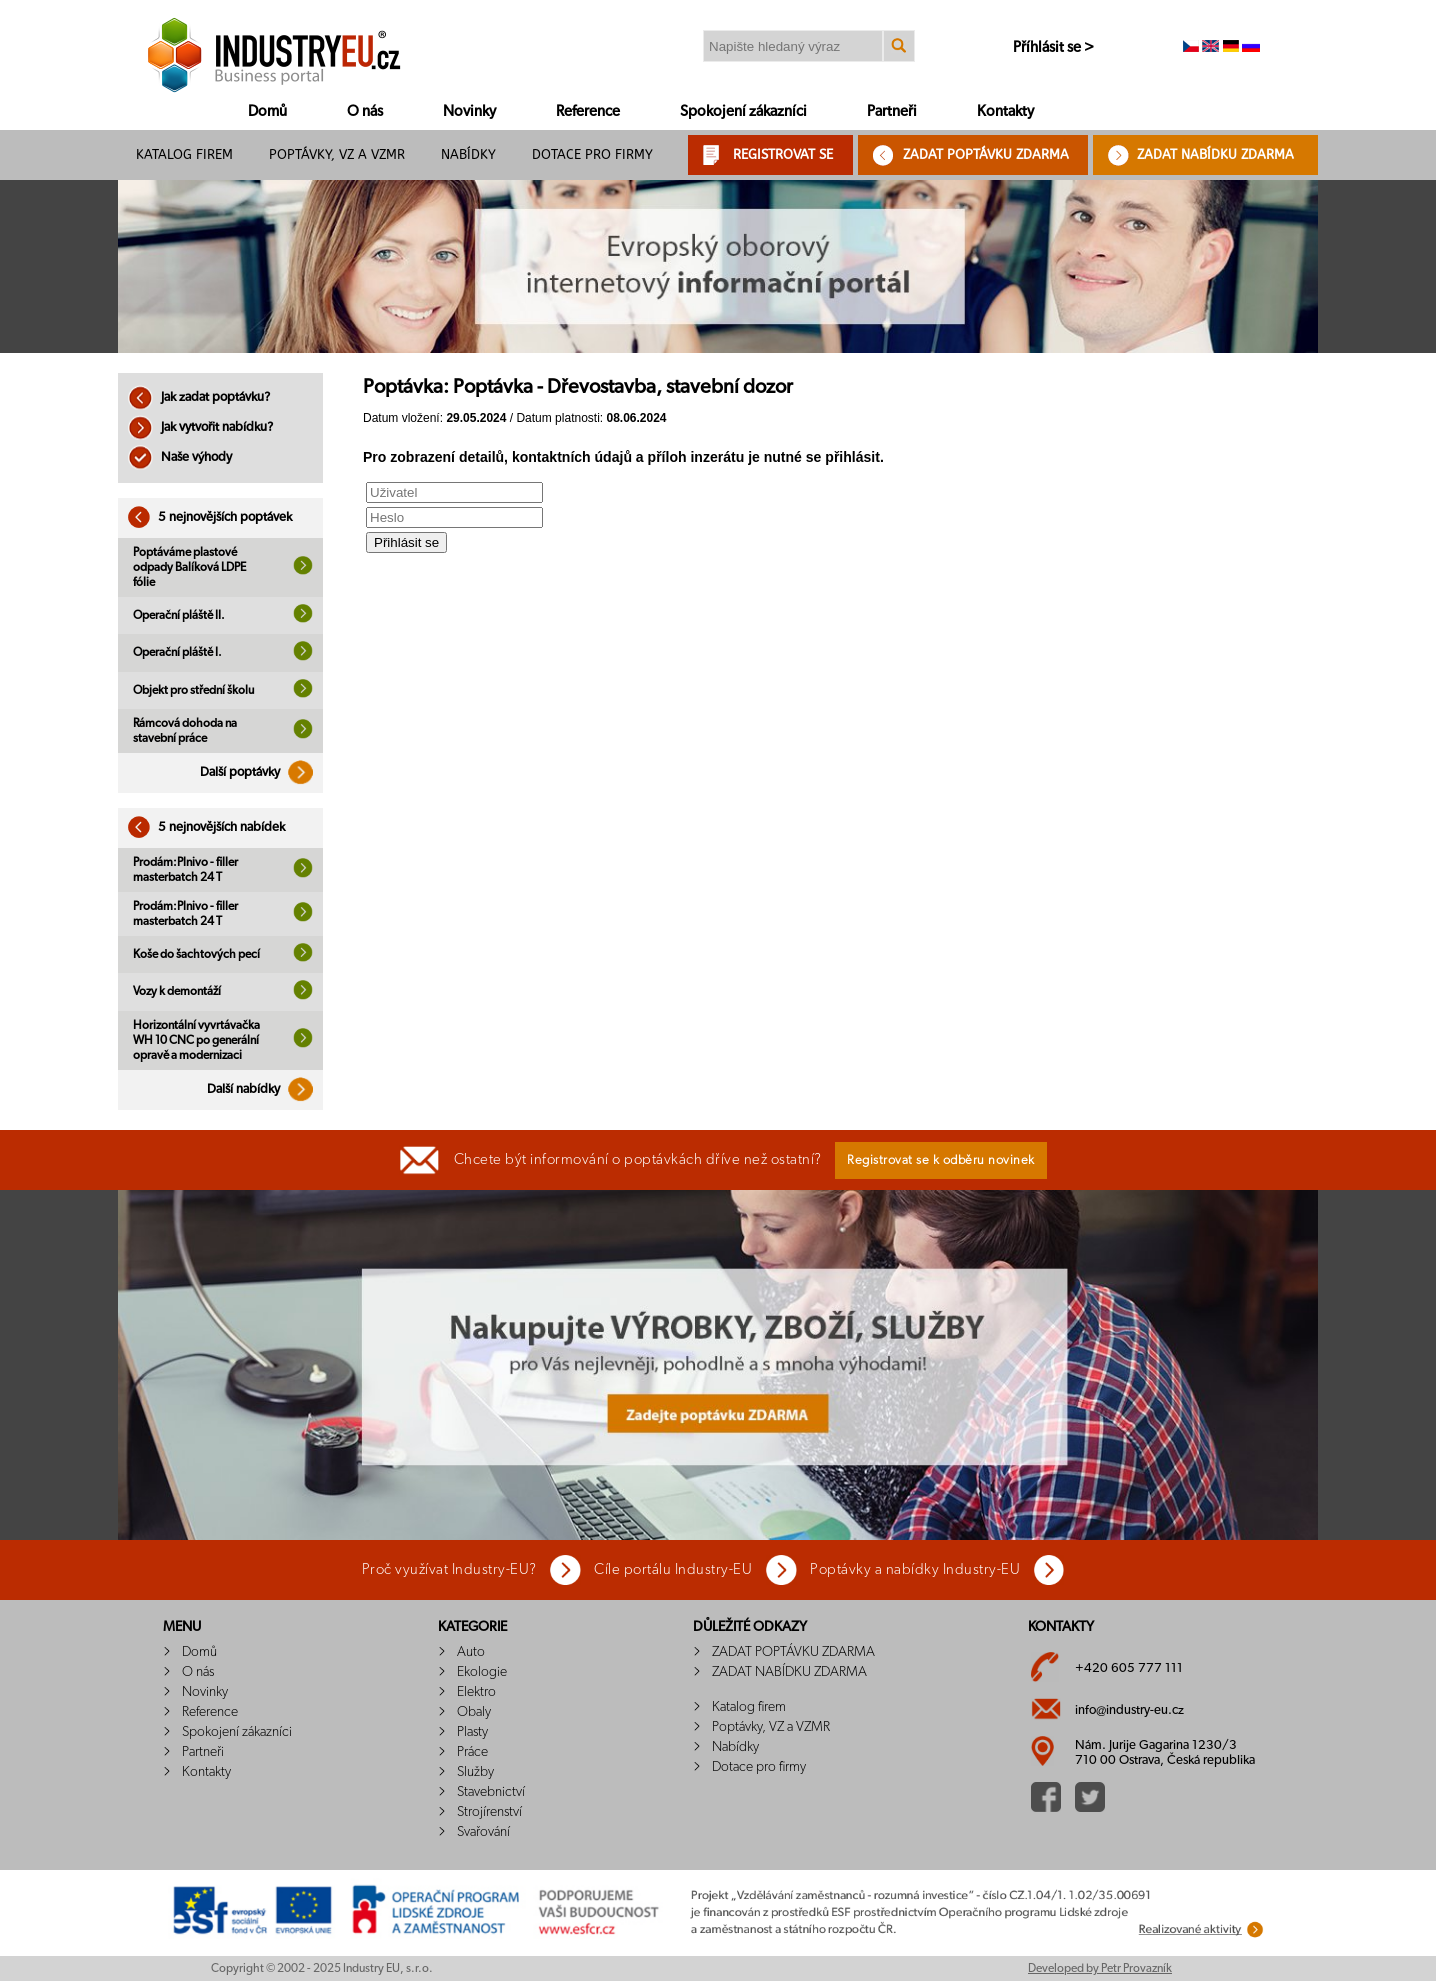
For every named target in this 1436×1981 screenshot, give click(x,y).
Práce (472, 1752)
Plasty (472, 1732)
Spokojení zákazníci (743, 111)
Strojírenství (489, 1812)
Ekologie (482, 1672)
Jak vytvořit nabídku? (200, 427)
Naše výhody (180, 457)
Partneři (892, 111)
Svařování (483, 1832)
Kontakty (1005, 111)
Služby (475, 1772)
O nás (365, 111)
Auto (471, 1652)
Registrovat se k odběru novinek (941, 1160)
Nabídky (468, 154)
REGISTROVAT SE (783, 154)
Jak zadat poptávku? (199, 397)
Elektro (476, 1692)
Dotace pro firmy (592, 154)
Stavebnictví (491, 1792)
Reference (588, 111)
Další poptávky (261, 772)
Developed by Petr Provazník (1100, 1968)
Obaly (474, 1712)
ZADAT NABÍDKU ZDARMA (1215, 154)
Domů (267, 111)
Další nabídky (265, 1089)
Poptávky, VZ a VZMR (337, 154)
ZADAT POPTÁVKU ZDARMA (986, 154)
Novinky (469, 111)
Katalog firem (184, 154)
